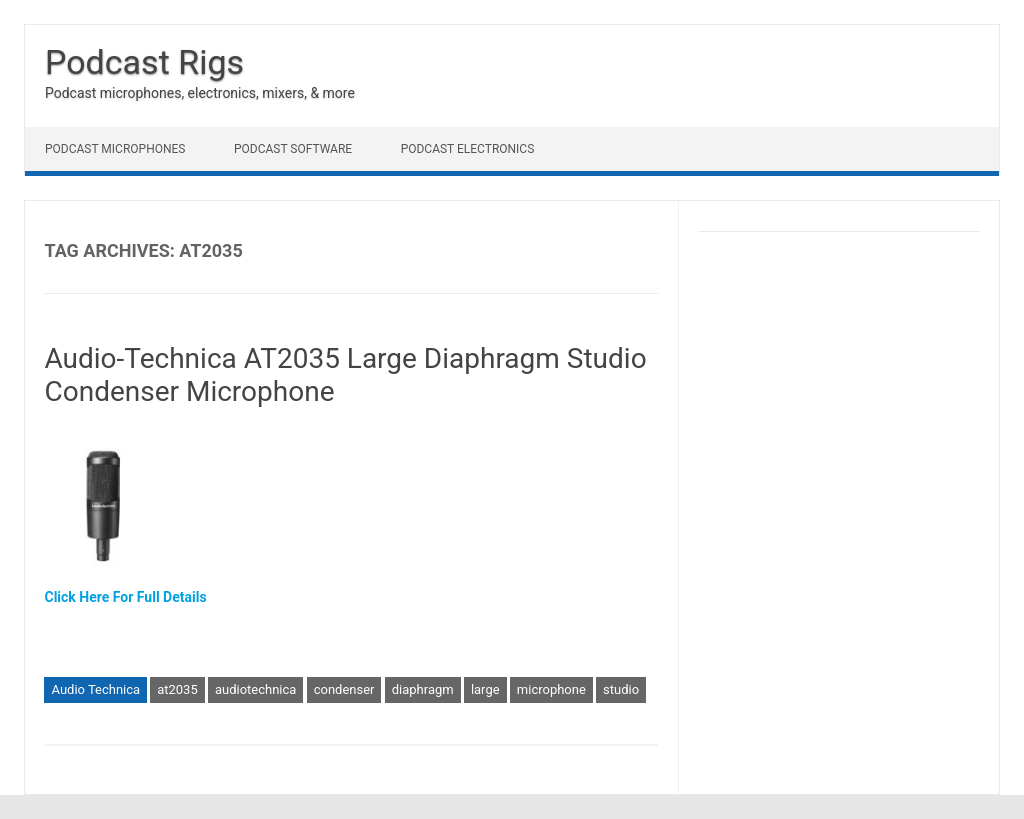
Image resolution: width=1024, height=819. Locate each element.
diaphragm (423, 689)
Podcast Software (293, 149)
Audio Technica (95, 689)
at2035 (177, 689)
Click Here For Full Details (125, 597)
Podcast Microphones (115, 149)
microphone (551, 689)
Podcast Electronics (468, 149)
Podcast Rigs (144, 62)
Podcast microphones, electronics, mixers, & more (200, 93)
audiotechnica (255, 689)
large (485, 689)
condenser (344, 689)
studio (621, 689)
